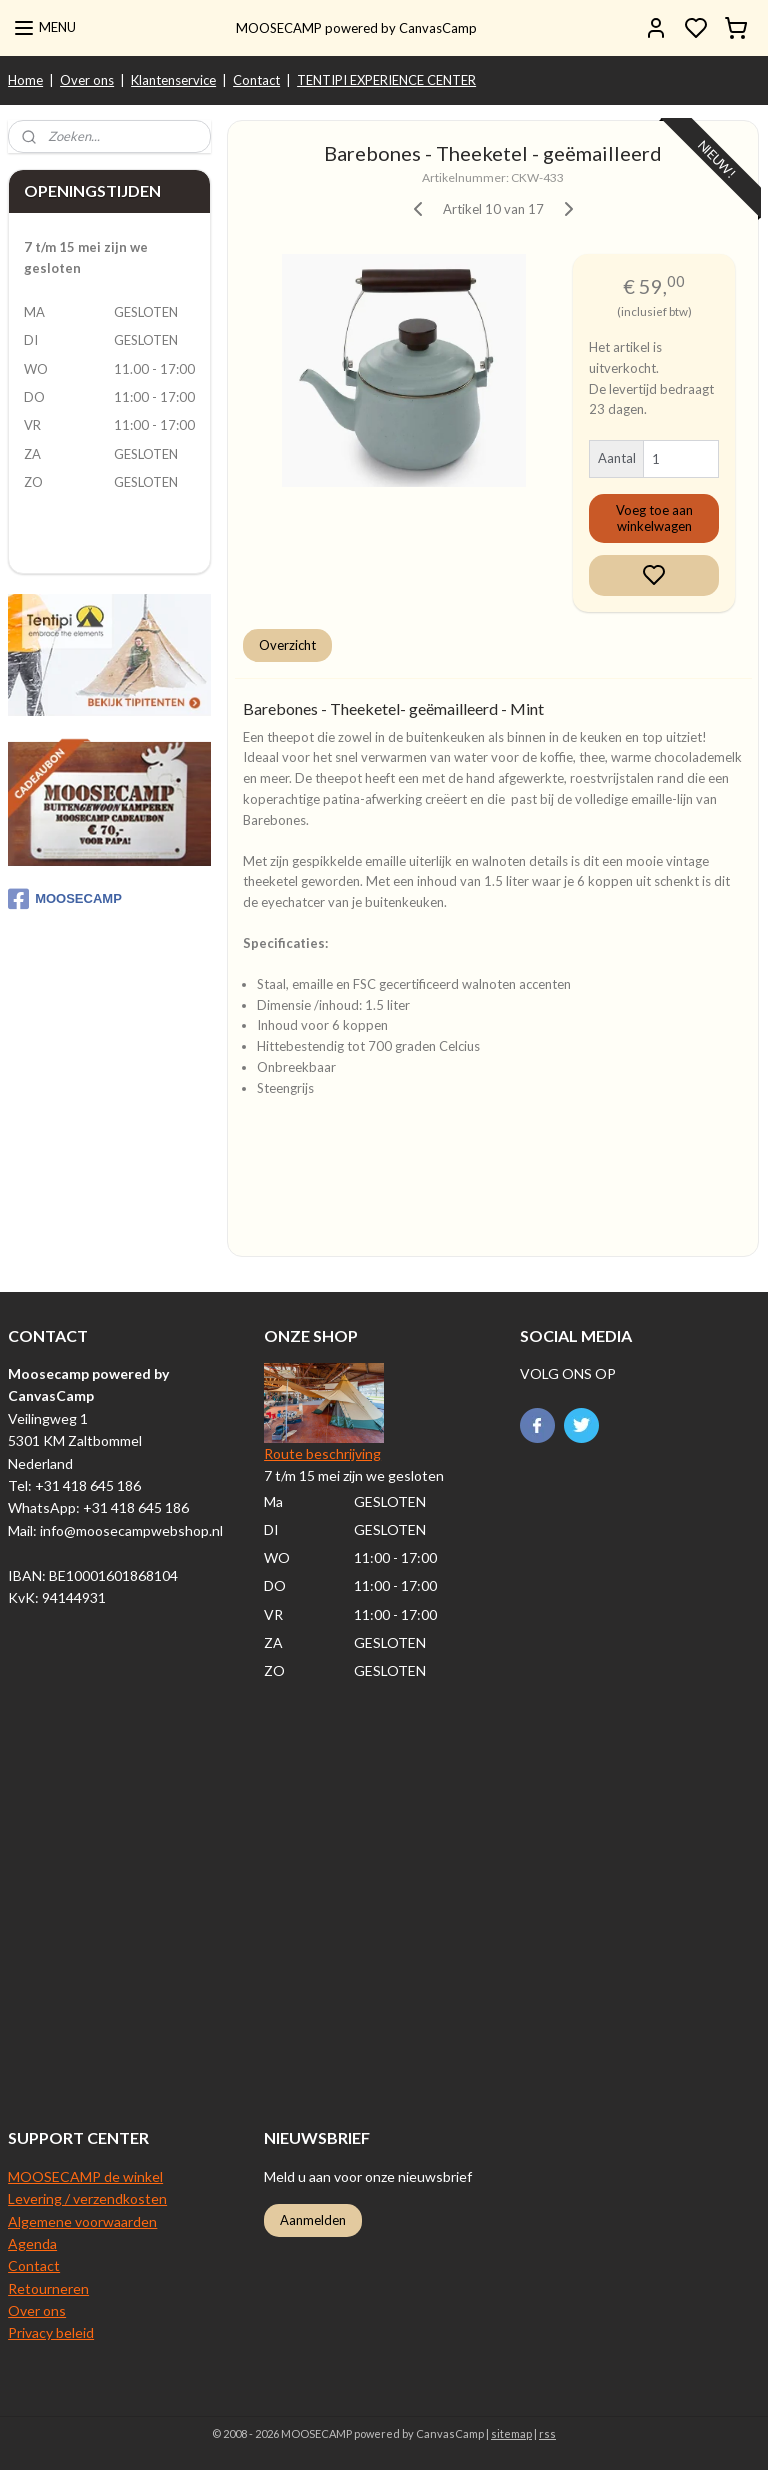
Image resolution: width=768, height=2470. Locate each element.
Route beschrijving (322, 1453)
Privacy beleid (51, 2332)
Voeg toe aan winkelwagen (654, 519)
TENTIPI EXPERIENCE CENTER (386, 80)
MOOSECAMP (65, 899)
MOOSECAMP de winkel (85, 2176)
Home (25, 80)
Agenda (32, 2243)
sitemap (511, 2433)
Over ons (87, 80)
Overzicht (288, 645)
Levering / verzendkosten (87, 2198)
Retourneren (48, 2288)
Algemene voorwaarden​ (82, 2221)
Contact (256, 80)
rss (547, 2433)
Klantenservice (173, 80)
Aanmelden (313, 2220)
